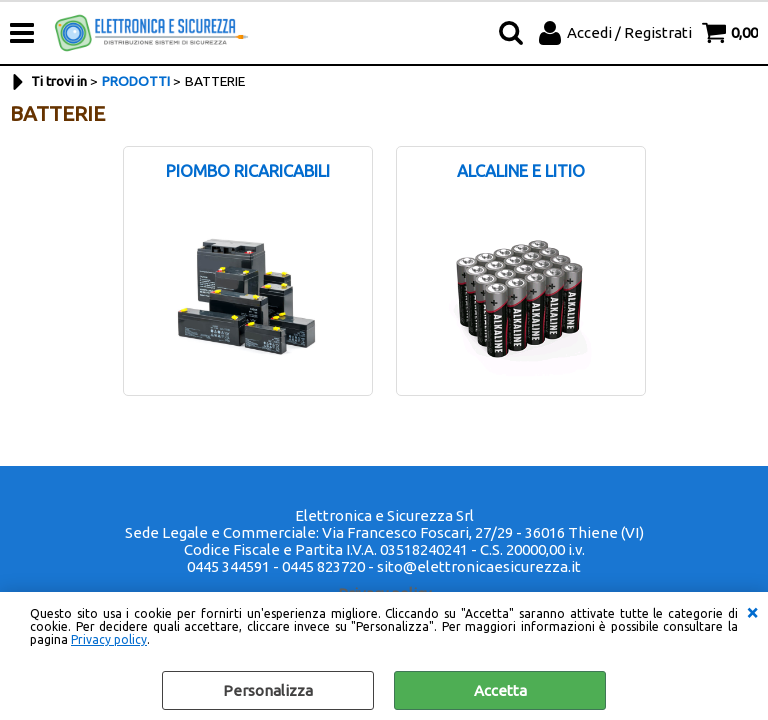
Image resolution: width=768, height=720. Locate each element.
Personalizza (268, 690)
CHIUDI (752, 612)
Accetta (500, 690)
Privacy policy (109, 639)
